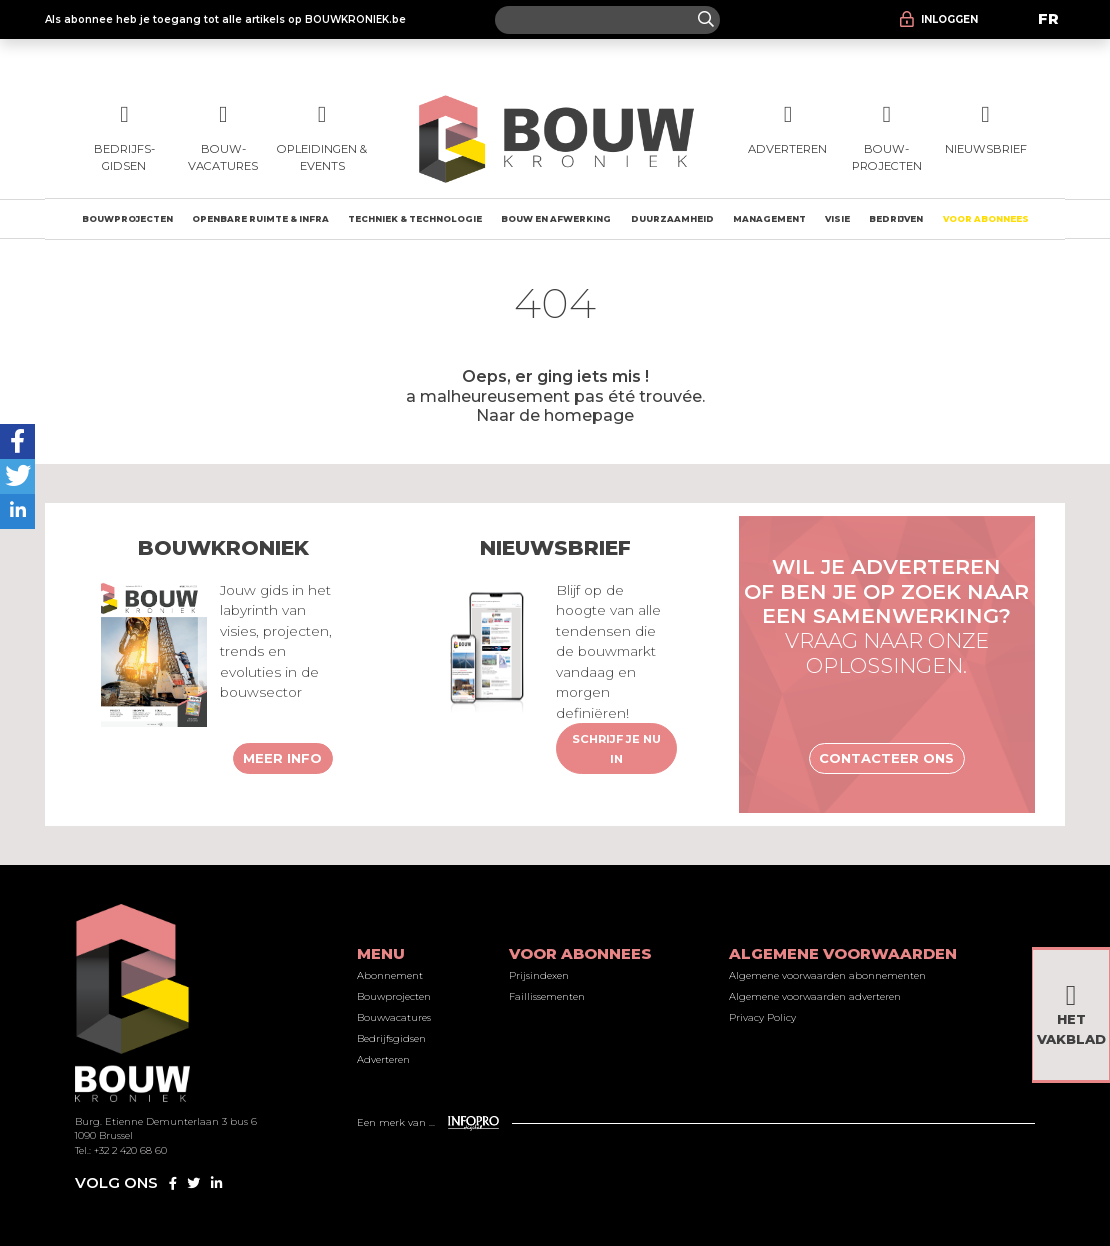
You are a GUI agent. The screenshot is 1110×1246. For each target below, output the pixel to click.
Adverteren (383, 1059)
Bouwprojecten (127, 219)
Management (769, 219)
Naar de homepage (555, 415)
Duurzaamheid (672, 219)
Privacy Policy (762, 1017)
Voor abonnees (986, 219)
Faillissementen (547, 996)
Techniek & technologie (415, 219)
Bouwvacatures (394, 1017)
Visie (837, 219)
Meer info (282, 758)
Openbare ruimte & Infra (260, 219)
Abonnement (390, 975)
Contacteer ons (886, 758)
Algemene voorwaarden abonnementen (827, 975)
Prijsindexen (539, 975)
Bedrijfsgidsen (391, 1038)
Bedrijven (896, 219)
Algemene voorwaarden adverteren (815, 996)
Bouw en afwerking (556, 219)
